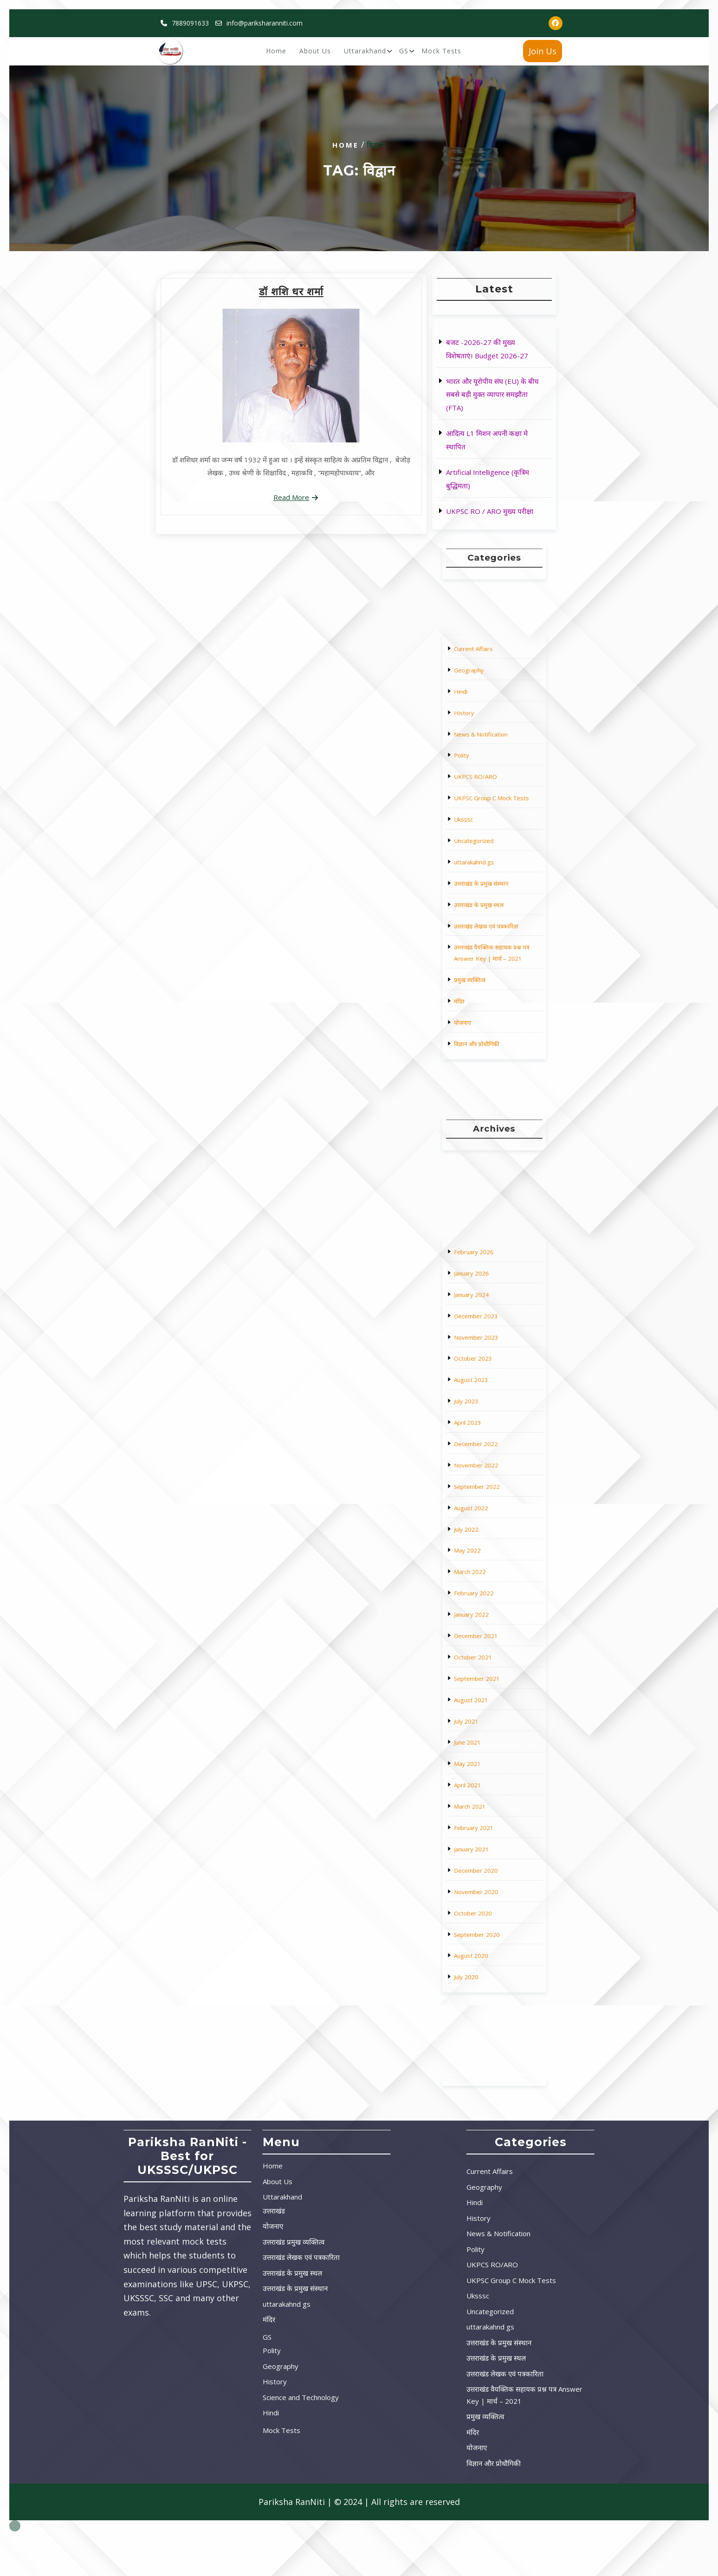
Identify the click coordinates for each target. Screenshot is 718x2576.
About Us (315, 50)
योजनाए (482, 912)
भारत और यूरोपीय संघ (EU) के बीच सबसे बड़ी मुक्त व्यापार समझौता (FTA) (492, 394)
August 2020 (485, 1742)
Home (276, 50)
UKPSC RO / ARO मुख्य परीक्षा (489, 511)
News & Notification (489, 805)
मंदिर (481, 904)
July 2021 (484, 1655)
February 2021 (486, 1695)
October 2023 (486, 1519)
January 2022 (485, 1615)
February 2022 (486, 1607)
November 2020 (487, 1718)
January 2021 (485, 1702)
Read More (291, 497)
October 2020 (486, 1727)
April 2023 (484, 1543)
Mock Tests (441, 50)
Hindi (482, 788)
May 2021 (484, 1670)
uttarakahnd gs (486, 852)
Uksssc (482, 837)
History (483, 797)
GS (403, 50)
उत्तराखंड (180, 2210)
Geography (485, 780)
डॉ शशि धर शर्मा (291, 292)
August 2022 (485, 1575)
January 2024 (485, 1495)
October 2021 (486, 1630)
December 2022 (487, 1551)
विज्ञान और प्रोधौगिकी (488, 921)
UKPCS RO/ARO (487, 820)
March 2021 (485, 1687)
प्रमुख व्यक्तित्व (485, 896)
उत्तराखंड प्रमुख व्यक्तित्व (200, 2241)
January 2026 (485, 1487)
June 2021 (484, 1662)
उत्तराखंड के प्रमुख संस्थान (489, 860)
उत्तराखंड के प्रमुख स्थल (488, 868)
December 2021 (487, 1623)
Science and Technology (207, 2397)
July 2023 (484, 1535)
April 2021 (484, 1679)
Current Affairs (486, 773)
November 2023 (487, 1511)
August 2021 (485, 1647)
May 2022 (484, 1591)
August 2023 (485, 1527)
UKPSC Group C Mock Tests (493, 828)
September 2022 (488, 1567)
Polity (482, 812)
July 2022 (484, 1583)
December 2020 (487, 1710)
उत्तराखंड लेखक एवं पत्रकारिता (491, 877)
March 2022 (485, 1599)
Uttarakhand (365, 50)
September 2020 (488, 1734)
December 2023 (487, 1503)
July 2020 (484, 1750)
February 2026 (486, 1479)
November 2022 (487, 1559)
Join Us (542, 51)
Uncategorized (486, 845)
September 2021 (488, 1639)
